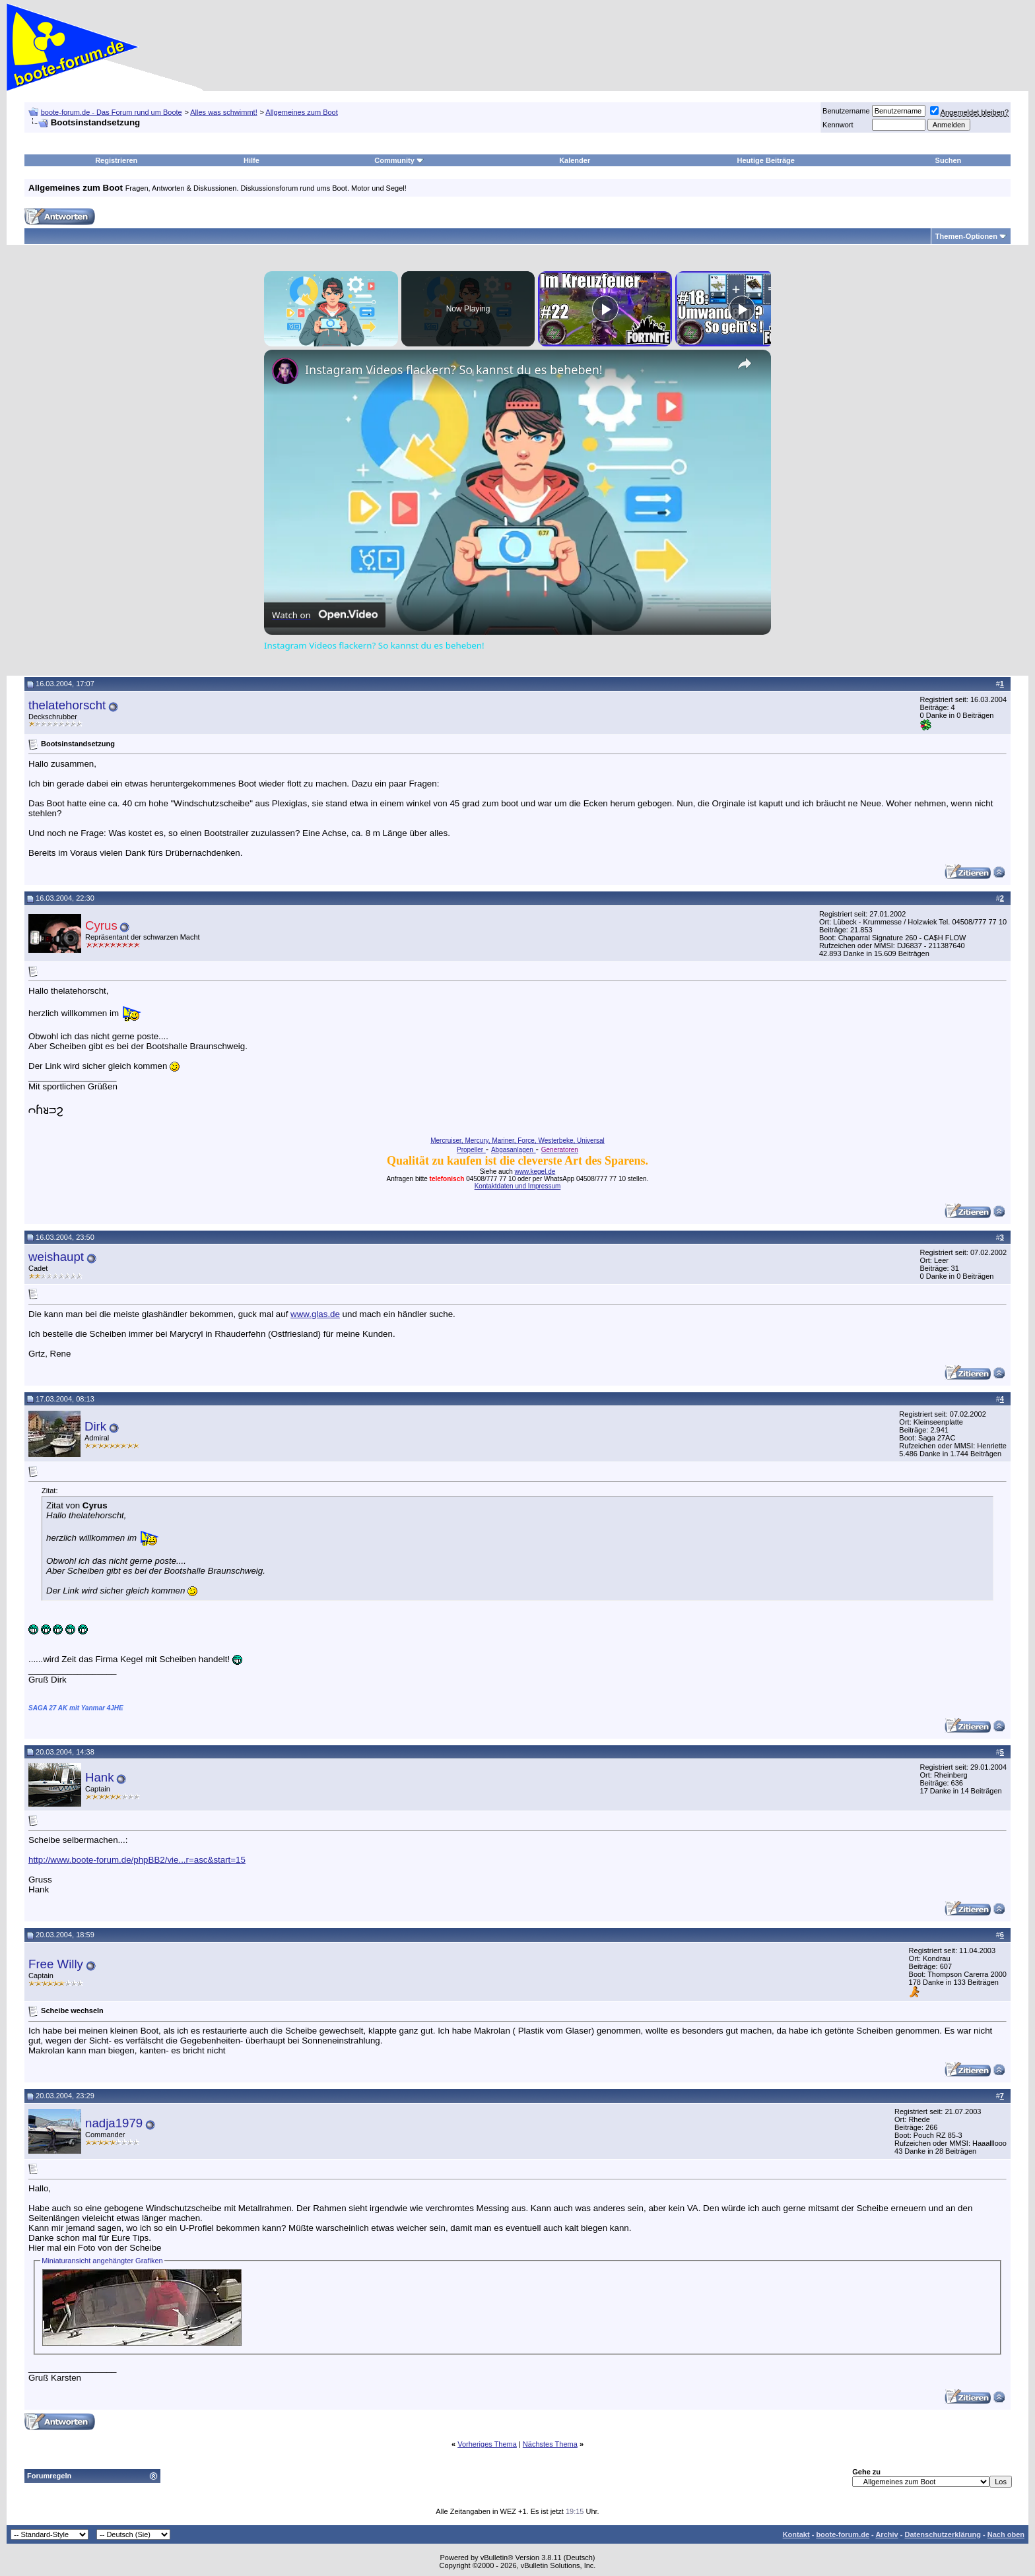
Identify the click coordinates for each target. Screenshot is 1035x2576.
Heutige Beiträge (766, 160)
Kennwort (837, 125)
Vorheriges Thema (487, 2444)
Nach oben (1005, 2534)
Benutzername (846, 111)
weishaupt (56, 1257)
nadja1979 (114, 2123)
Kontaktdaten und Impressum (518, 1186)
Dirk (95, 1426)
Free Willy (55, 1964)
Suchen (948, 160)
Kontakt (796, 2534)
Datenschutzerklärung (942, 2534)
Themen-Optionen (966, 236)
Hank (99, 1777)
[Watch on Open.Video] (324, 615)
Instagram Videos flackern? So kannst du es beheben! (454, 369)
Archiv (886, 2534)
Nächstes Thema (550, 2444)
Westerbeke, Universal (571, 1140)
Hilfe (251, 160)
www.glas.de (315, 1314)
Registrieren (116, 160)
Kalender (574, 160)
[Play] (605, 309)
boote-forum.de (842, 2534)
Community (399, 160)
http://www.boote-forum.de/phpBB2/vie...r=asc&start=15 (137, 1860)
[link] (285, 371)
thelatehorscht (67, 705)
